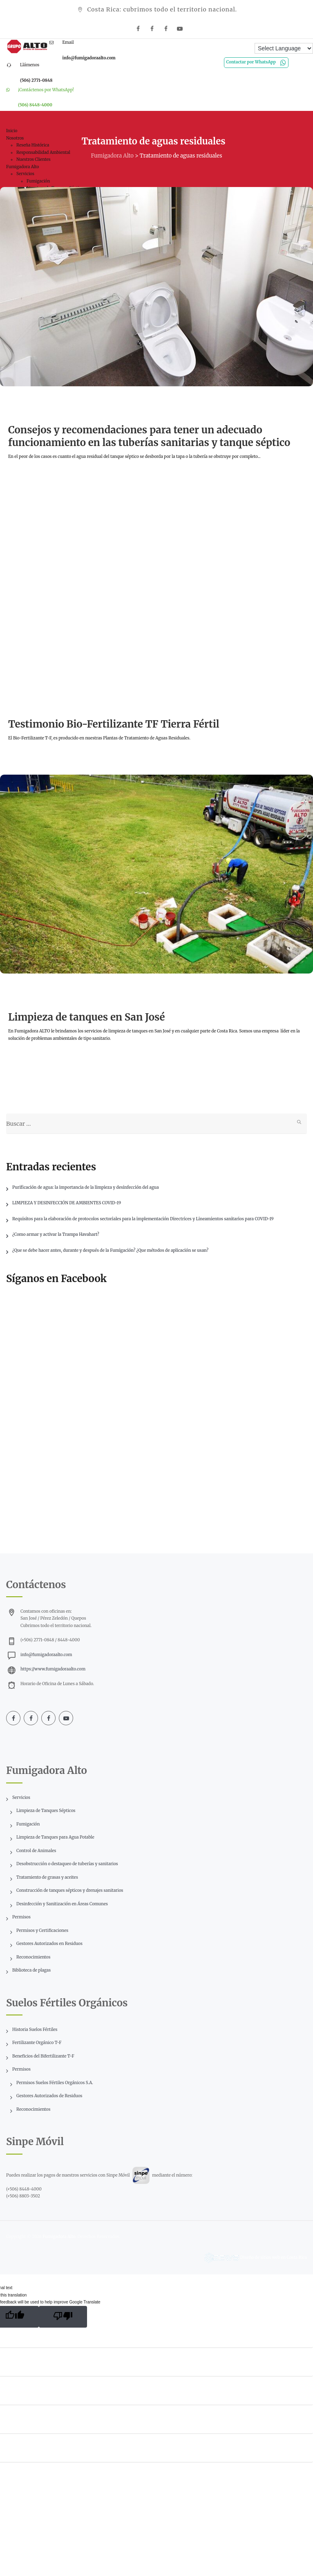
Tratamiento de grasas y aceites (47, 1877)
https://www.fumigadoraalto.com (52, 1669)
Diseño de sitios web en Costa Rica (273, 2257)
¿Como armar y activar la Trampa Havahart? (55, 1234)
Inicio (11, 130)
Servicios (21, 1797)
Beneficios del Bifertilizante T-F (43, 2056)
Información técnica (42, 405)
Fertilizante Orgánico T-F (36, 2042)
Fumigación (28, 1824)
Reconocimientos (33, 1957)
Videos (22, 699)
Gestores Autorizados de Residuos (49, 2095)
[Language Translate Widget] (284, 48)
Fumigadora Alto (58, 2236)
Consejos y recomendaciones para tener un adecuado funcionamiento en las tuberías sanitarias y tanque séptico (149, 436)
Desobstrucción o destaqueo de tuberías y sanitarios (67, 1863)
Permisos (21, 1917)
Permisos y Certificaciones (42, 1930)
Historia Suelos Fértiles (34, 2029)
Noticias (24, 992)
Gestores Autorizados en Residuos (49, 1943)
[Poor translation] (63, 2317)
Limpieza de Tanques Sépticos (46, 1810)
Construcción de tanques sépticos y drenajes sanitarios (69, 1890)
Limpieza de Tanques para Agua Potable (55, 1837)
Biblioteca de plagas (31, 1970)
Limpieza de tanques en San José (86, 1017)
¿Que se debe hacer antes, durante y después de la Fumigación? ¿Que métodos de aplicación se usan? (110, 1250)
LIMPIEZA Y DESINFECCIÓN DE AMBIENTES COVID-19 (66, 1203)
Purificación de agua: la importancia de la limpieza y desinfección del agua (85, 1187)
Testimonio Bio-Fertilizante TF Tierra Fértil (113, 724)
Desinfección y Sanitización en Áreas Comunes (62, 1904)
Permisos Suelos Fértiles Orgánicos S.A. (54, 2082)
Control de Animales (36, 1850)
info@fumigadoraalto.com (46, 1654)
